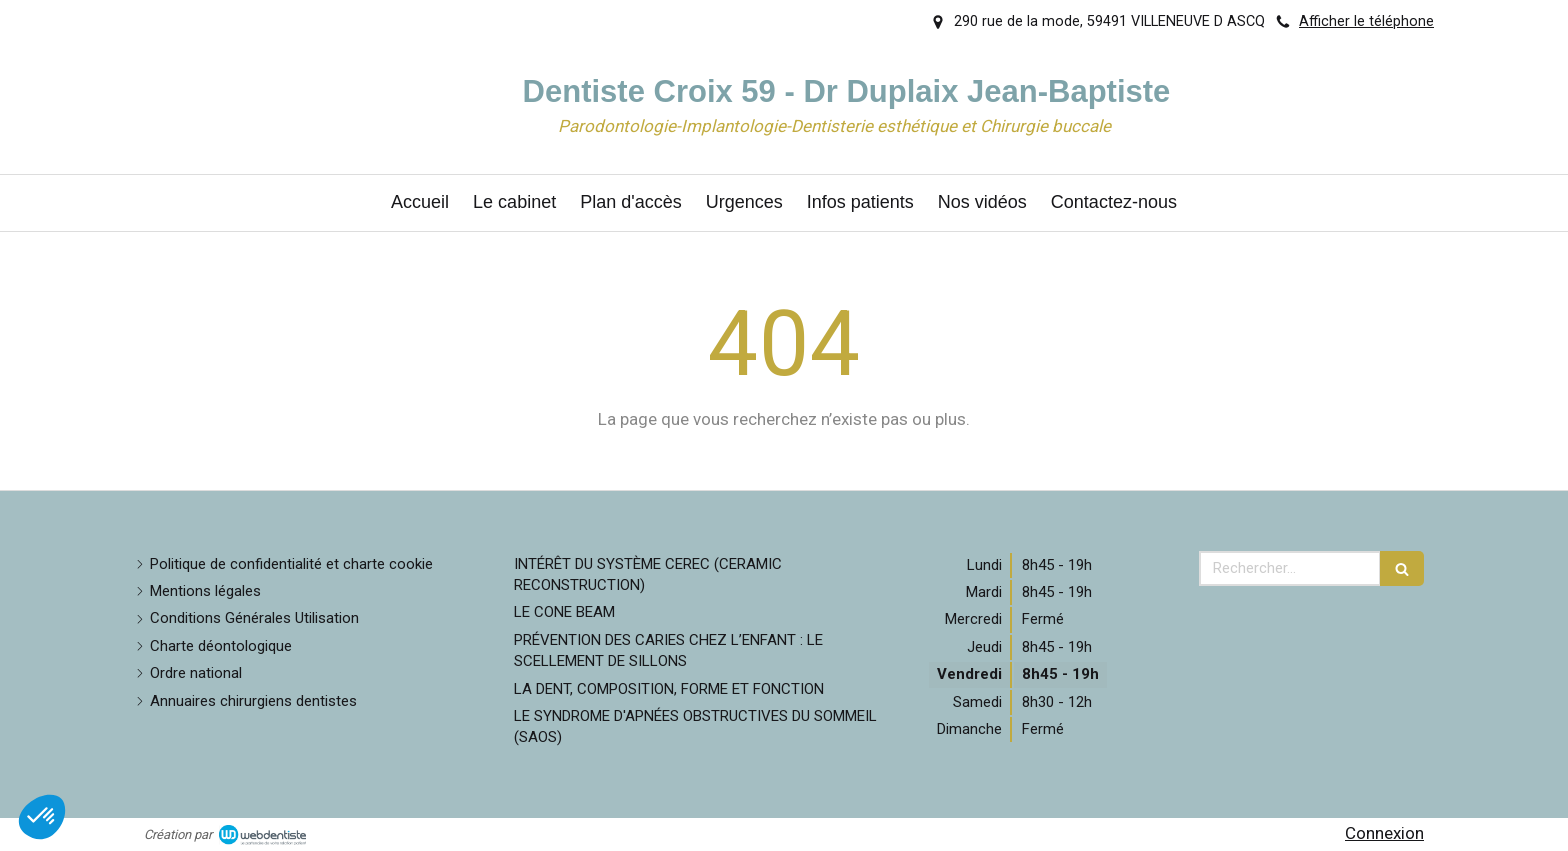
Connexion (1384, 833)
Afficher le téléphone (1366, 21)
